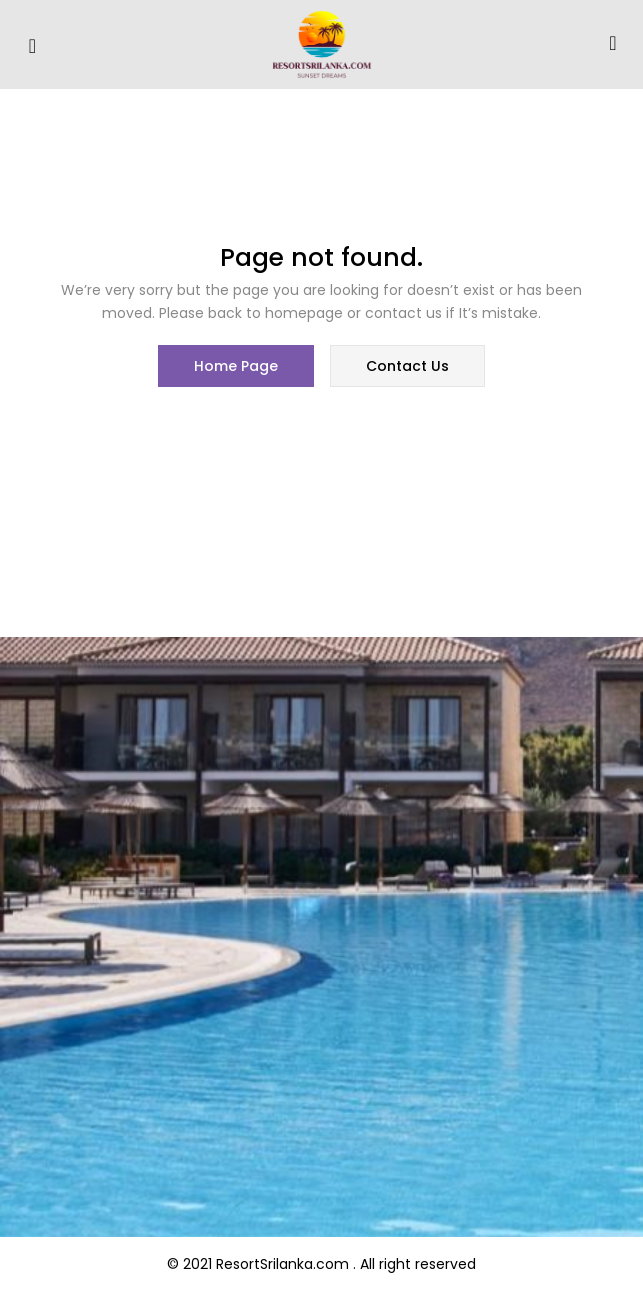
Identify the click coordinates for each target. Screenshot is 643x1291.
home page (236, 366)
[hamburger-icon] (32, 47)
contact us (407, 366)
